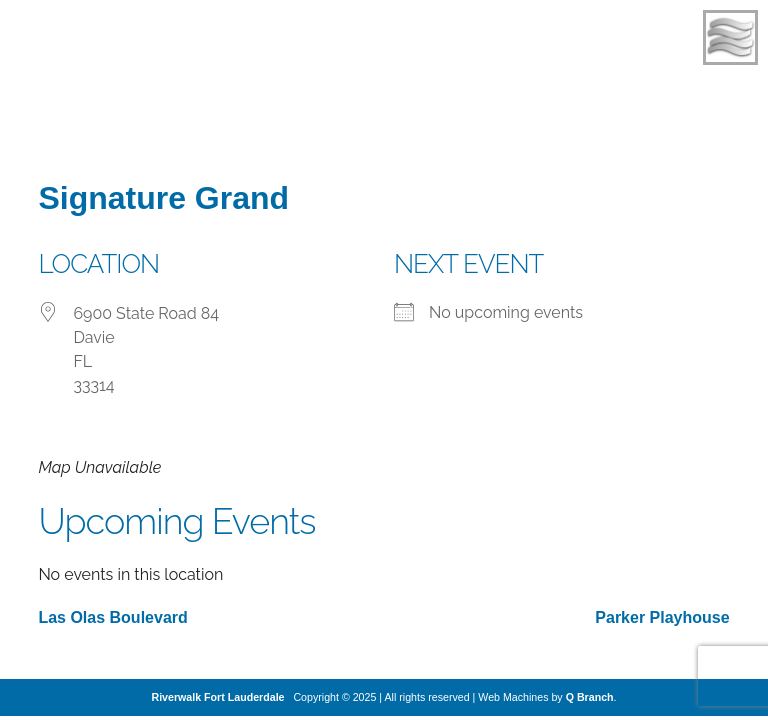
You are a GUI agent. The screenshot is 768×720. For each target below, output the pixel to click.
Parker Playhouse (662, 617)
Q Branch (590, 697)
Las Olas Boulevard (112, 617)
